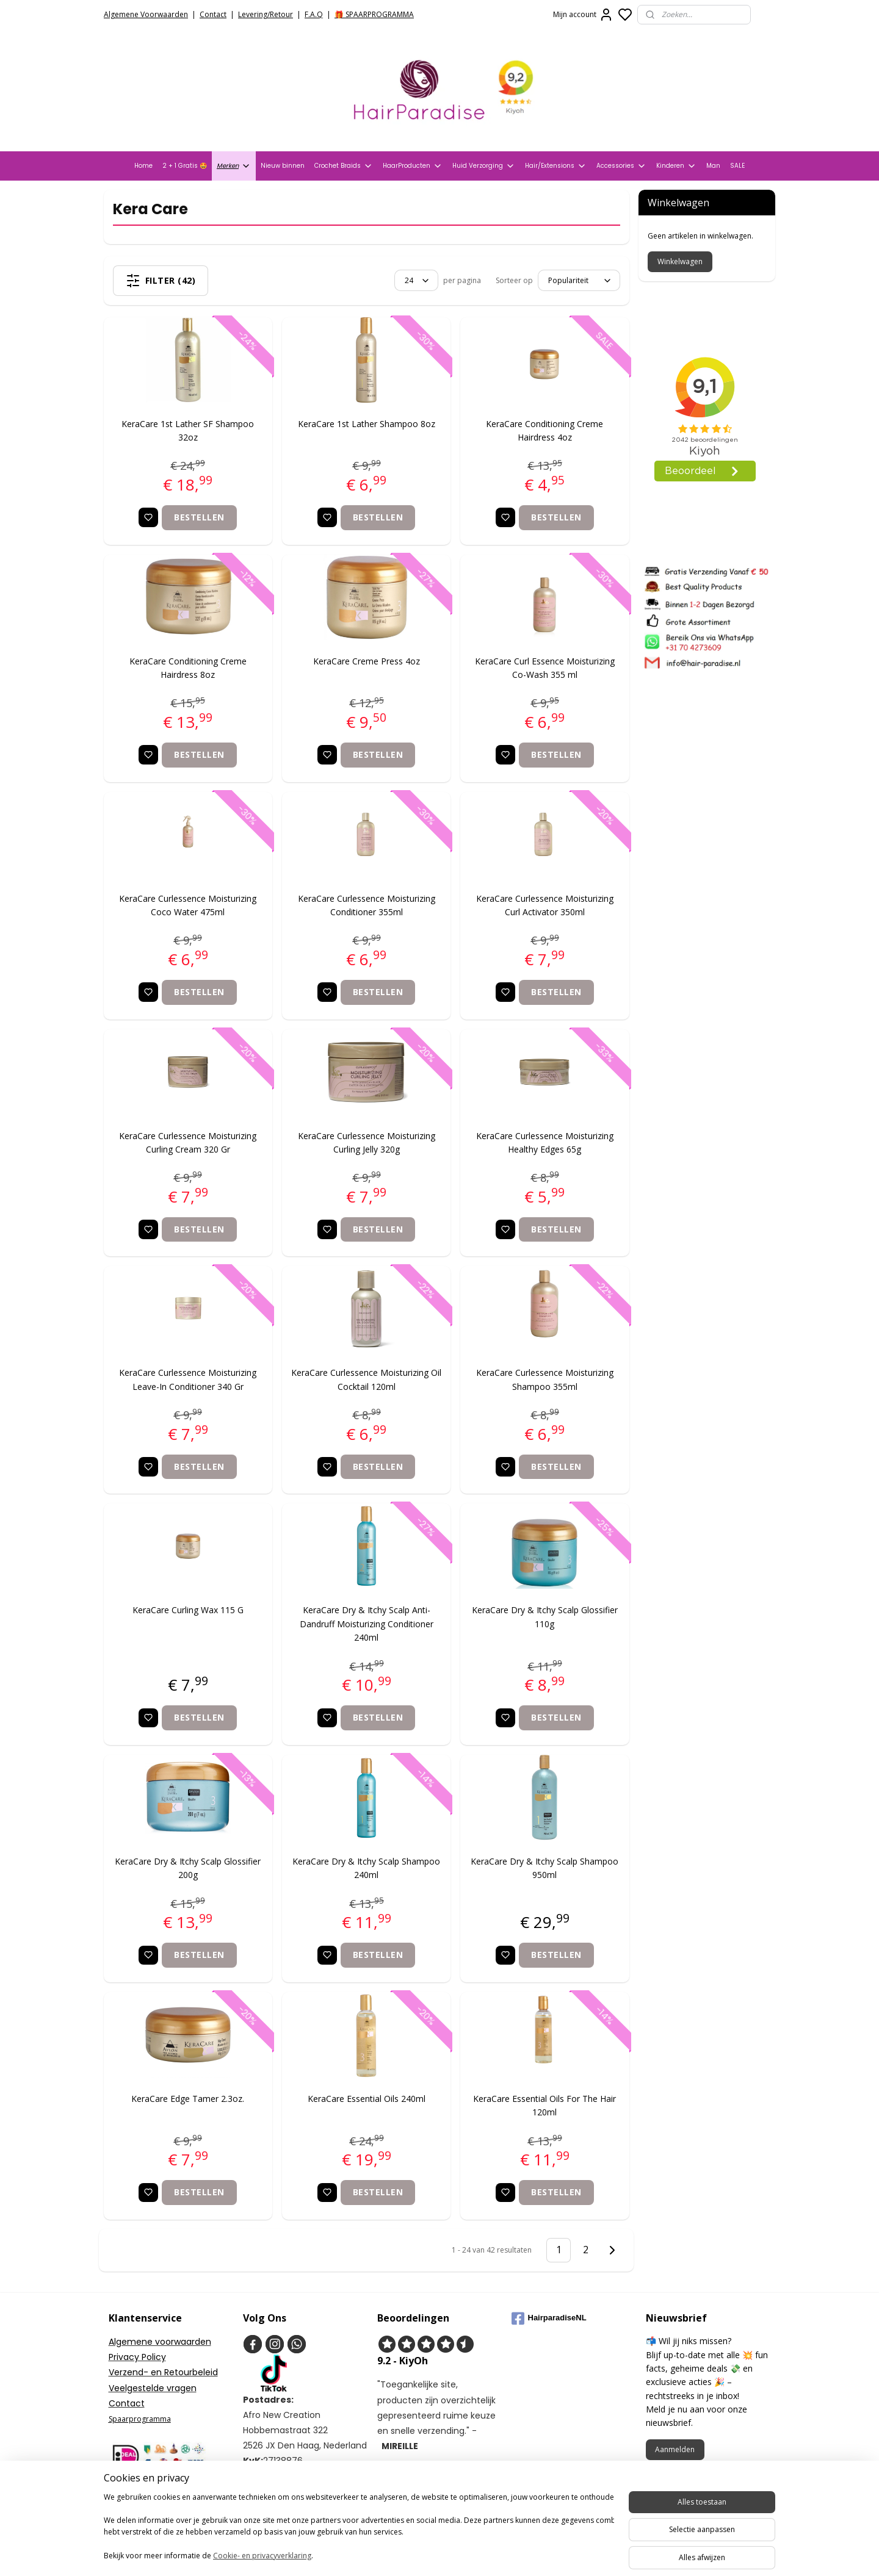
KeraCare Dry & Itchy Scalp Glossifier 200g (188, 1867)
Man (713, 166)
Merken (234, 166)
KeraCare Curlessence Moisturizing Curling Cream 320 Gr (188, 1142)
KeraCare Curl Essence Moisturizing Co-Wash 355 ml (545, 667)
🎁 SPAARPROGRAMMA (374, 14)
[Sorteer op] (579, 280)
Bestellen (200, 517)
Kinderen (676, 166)
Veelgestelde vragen (153, 2388)
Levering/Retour (265, 14)
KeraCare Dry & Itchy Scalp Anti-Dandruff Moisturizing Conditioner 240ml (366, 1623)
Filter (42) (161, 280)
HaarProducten (413, 166)
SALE (737, 166)
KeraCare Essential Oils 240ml (366, 2098)
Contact (213, 14)
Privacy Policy (137, 2357)
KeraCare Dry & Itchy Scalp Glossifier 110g (545, 1616)
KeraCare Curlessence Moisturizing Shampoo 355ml (544, 1379)
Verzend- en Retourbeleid (163, 2372)
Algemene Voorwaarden (146, 14)
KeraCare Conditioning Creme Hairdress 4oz (545, 430)
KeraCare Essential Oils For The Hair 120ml (545, 2105)
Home (143, 166)
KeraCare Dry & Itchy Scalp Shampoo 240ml (367, 1867)
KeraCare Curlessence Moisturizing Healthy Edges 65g (544, 1142)
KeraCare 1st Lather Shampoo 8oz (366, 424)
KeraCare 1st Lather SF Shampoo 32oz (188, 430)
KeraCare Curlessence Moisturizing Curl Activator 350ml (544, 905)
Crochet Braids (343, 166)
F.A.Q (314, 14)
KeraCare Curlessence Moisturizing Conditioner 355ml (366, 905)
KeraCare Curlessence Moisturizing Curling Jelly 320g (366, 1142)
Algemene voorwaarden (160, 2342)
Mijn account (583, 14)
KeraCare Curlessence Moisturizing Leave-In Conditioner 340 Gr (188, 1379)
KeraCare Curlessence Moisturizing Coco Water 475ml (188, 905)
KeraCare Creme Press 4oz (366, 661)
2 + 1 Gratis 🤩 (184, 166)
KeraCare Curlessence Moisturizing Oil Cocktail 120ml (367, 1379)
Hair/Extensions (556, 166)
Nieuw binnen (283, 166)
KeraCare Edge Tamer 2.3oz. (188, 2098)
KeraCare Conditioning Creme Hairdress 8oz (188, 667)
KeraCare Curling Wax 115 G (188, 1610)
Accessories (621, 166)
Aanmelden (675, 2449)
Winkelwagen (680, 261)
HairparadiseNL (549, 2318)
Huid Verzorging (483, 166)
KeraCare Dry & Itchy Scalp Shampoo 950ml (545, 1867)
